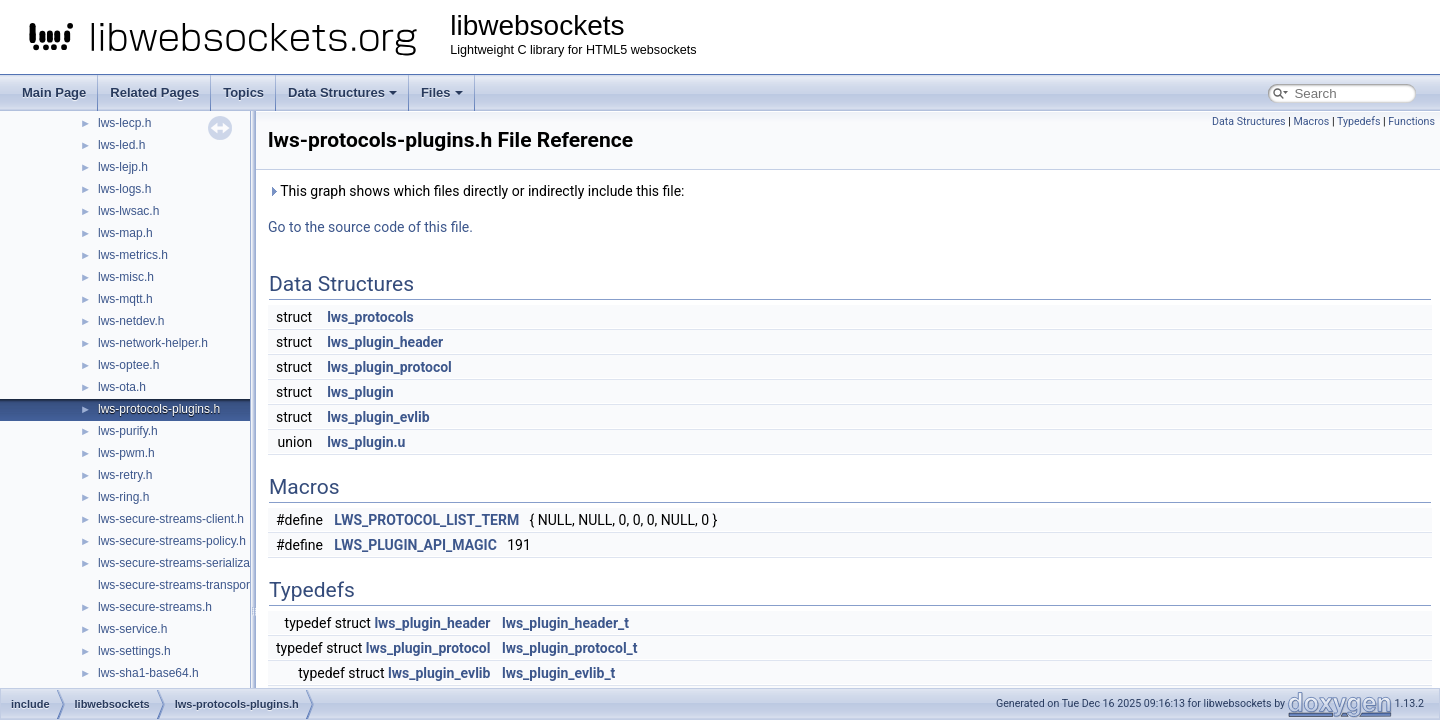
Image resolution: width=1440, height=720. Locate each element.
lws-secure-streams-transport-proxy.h (197, 585)
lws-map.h (125, 233)
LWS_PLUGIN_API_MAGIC (415, 545)
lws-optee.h (128, 365)
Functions (1411, 121)
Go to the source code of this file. (370, 227)
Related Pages (154, 92)
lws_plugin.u (366, 442)
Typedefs (1359, 121)
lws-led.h (121, 145)
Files (442, 92)
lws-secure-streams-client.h (171, 519)
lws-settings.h (134, 651)
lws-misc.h (126, 277)
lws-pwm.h (126, 453)
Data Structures (342, 92)
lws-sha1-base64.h (148, 673)
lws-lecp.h (124, 123)
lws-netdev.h (131, 321)
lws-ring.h (123, 497)
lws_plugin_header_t (565, 623)
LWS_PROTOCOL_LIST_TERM (426, 520)
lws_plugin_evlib (378, 417)
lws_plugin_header (385, 342)
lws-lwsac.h (128, 211)
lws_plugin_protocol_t (570, 648)
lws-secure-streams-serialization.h (188, 563)
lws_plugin (360, 392)
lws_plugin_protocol (389, 367)
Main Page (54, 92)
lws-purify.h (128, 431)
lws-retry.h (125, 475)
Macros (1311, 121)
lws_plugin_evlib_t (558, 673)
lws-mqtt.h (125, 299)
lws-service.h (132, 629)
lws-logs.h (124, 189)
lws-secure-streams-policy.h (172, 541)
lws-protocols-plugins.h (159, 409)
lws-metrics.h (133, 255)
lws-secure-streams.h (155, 607)
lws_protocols (370, 317)
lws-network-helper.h (153, 343)
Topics (243, 92)
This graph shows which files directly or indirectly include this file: (476, 191)
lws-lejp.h (123, 167)
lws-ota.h (122, 387)
